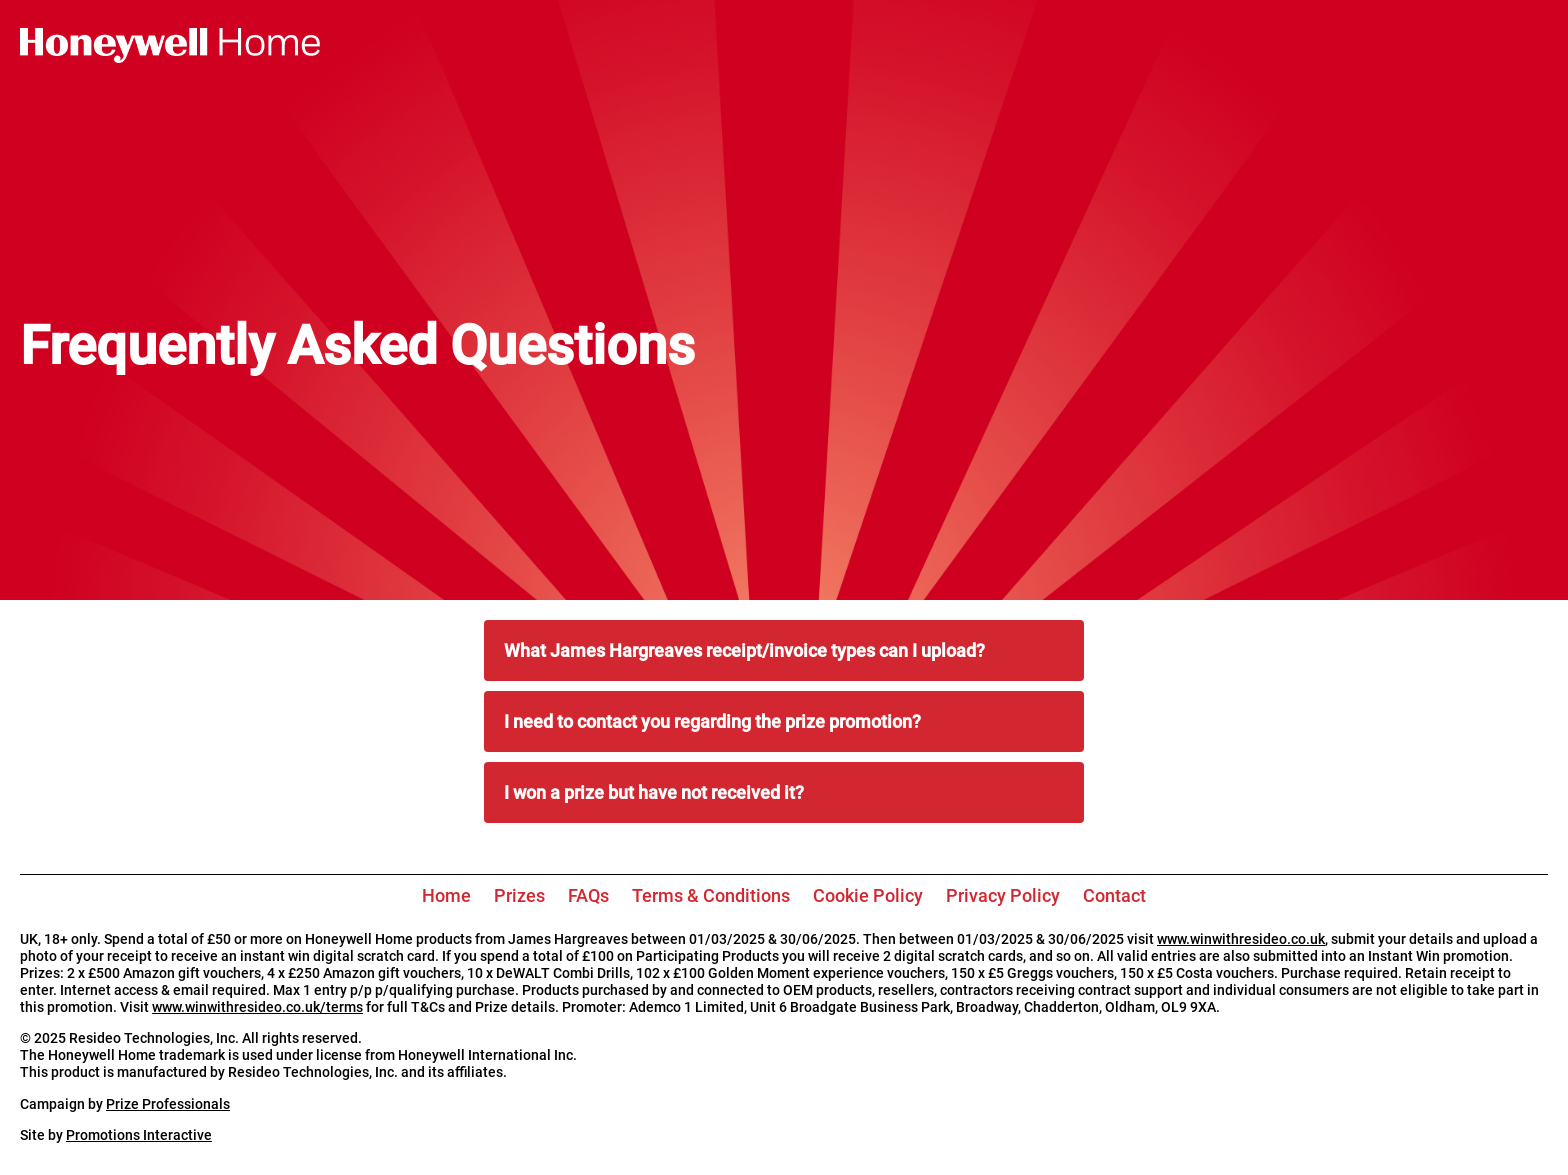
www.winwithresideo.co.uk (1241, 939)
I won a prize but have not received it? (654, 792)
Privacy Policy (1003, 895)
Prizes (519, 895)
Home (446, 895)
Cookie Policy (868, 895)
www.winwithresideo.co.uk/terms (257, 1007)
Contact (1114, 895)
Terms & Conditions (711, 895)
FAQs (588, 895)
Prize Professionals (168, 1104)
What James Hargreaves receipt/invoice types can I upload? (744, 650)
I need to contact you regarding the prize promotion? (712, 721)
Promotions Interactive (139, 1135)
